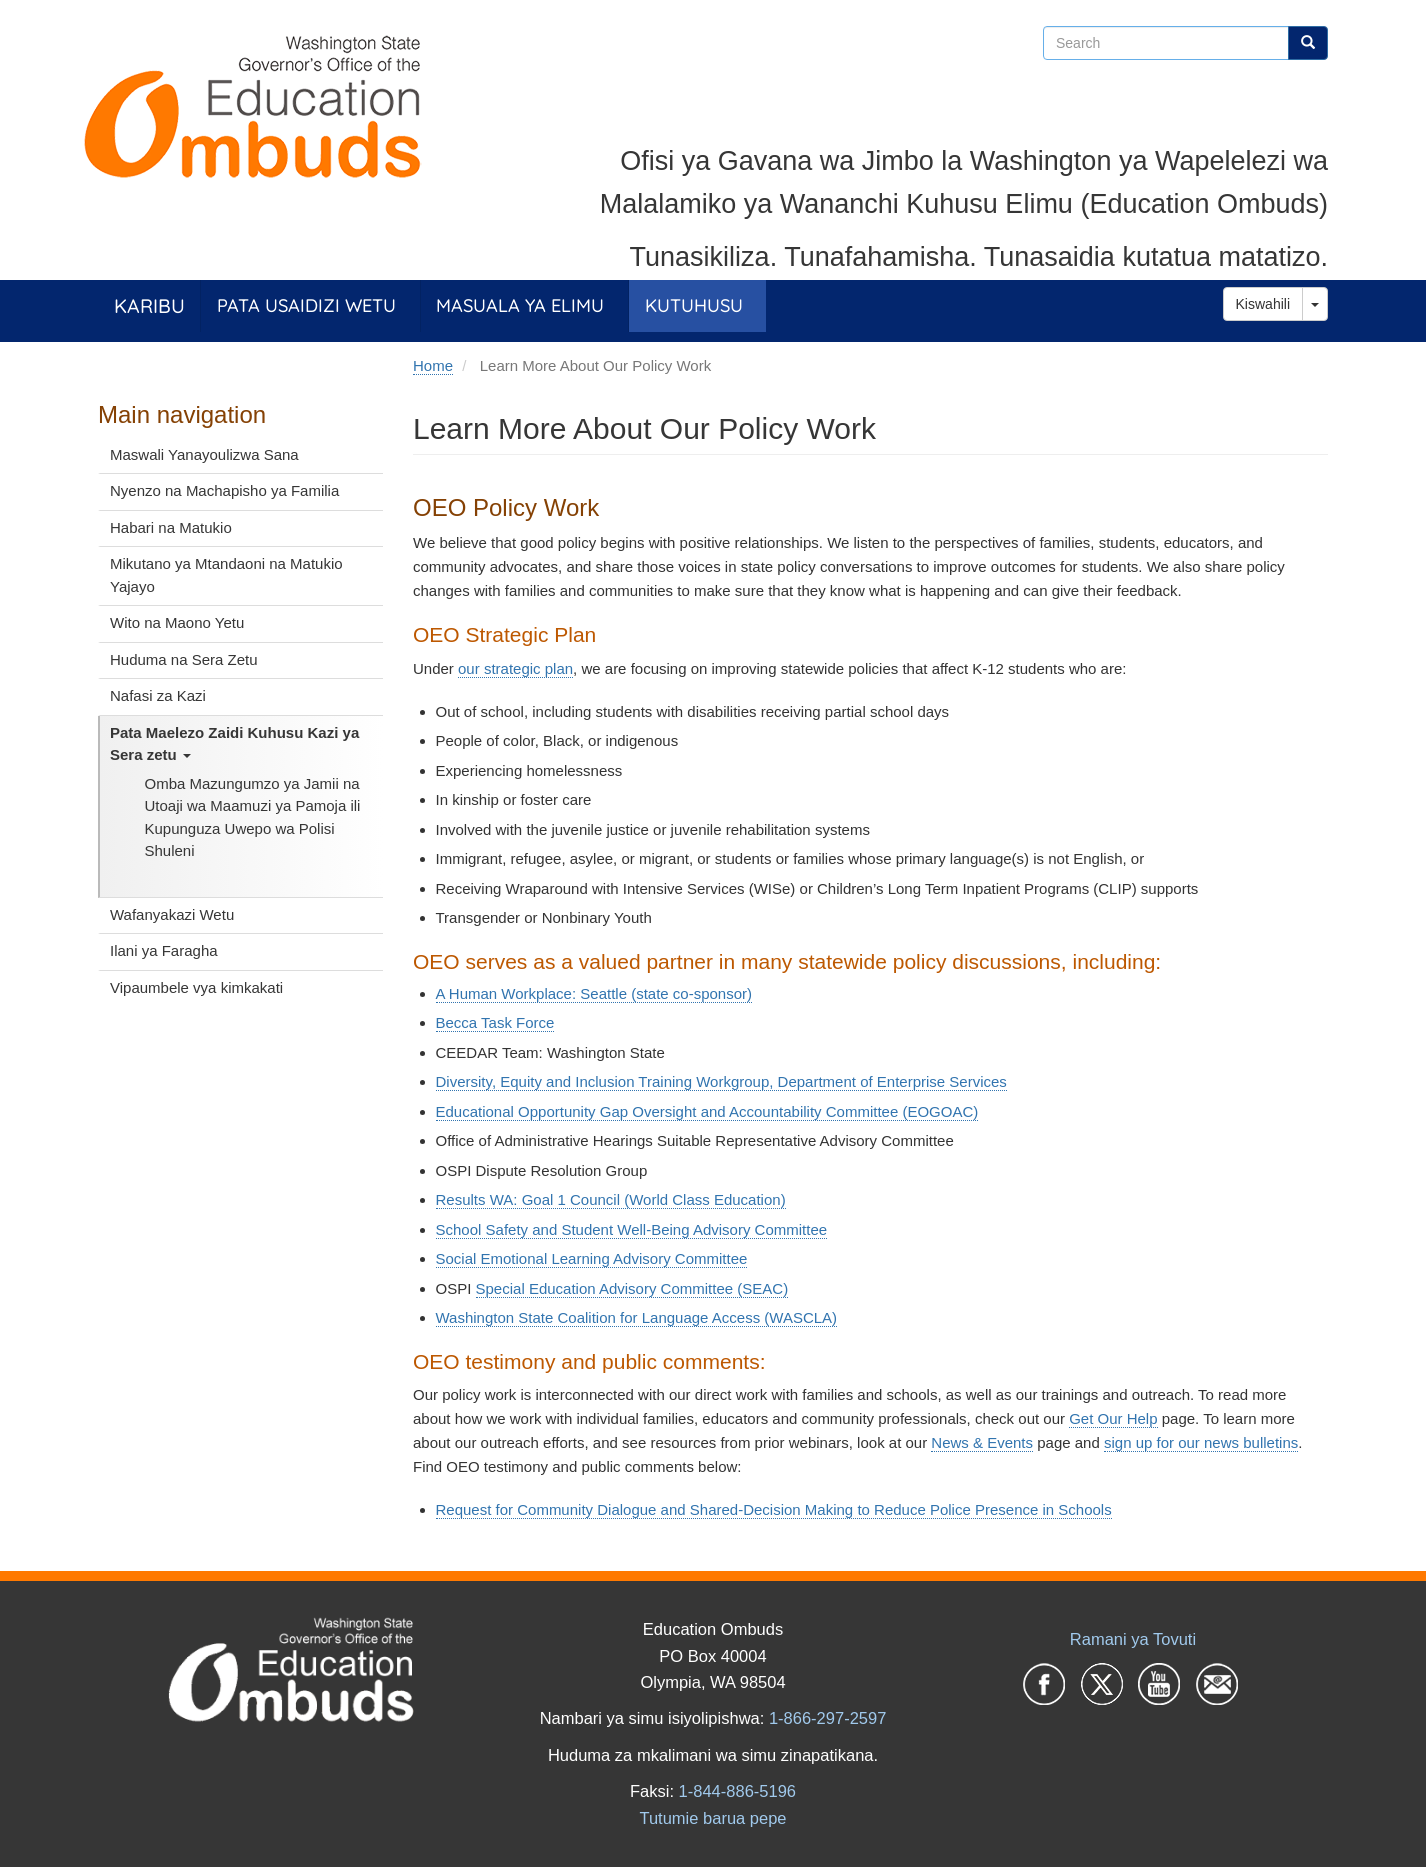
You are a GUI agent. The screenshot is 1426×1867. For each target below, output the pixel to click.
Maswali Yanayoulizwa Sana (204, 454)
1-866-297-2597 (827, 1718)
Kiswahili (1263, 304)
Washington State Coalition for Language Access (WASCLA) (637, 1317)
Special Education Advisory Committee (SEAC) (632, 1288)
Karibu (149, 305)
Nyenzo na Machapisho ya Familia (224, 490)
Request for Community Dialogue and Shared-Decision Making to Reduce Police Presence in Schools (774, 1509)
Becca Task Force (495, 1022)
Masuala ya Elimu (520, 305)
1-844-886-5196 (737, 1791)
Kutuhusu (694, 305)
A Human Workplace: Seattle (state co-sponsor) (594, 993)
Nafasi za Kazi (158, 695)
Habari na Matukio (171, 527)
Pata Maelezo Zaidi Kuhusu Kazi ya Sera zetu (234, 744)
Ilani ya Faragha (164, 950)
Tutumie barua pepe (712, 1818)
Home (433, 365)
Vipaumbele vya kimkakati (196, 987)
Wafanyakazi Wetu (172, 914)
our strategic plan (515, 668)
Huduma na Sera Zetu (184, 659)
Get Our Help (1113, 1418)
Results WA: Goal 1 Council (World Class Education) (611, 1199)
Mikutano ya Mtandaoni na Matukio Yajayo (226, 575)
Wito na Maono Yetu (177, 622)
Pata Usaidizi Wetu (306, 305)
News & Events (982, 1442)
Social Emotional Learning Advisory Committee (592, 1258)
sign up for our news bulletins (1201, 1442)
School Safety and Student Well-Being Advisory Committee (632, 1229)
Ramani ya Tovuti (1133, 1639)
